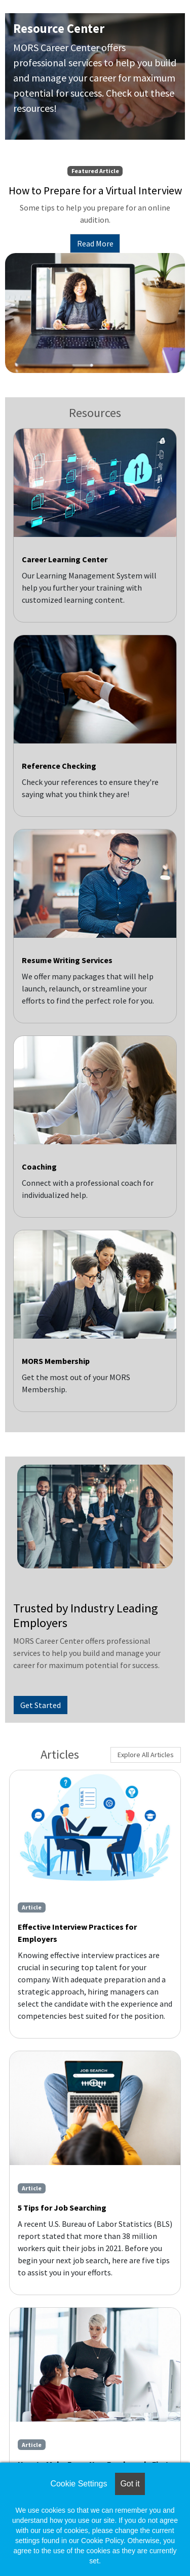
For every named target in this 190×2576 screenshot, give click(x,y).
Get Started (40, 1705)
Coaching (39, 1166)
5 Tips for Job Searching (62, 2208)
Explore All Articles (146, 1754)
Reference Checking (59, 766)
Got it (129, 2483)
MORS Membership (56, 1361)
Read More (95, 243)
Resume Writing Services (67, 960)
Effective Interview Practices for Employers (77, 1933)
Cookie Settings (78, 2483)
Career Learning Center (64, 559)
